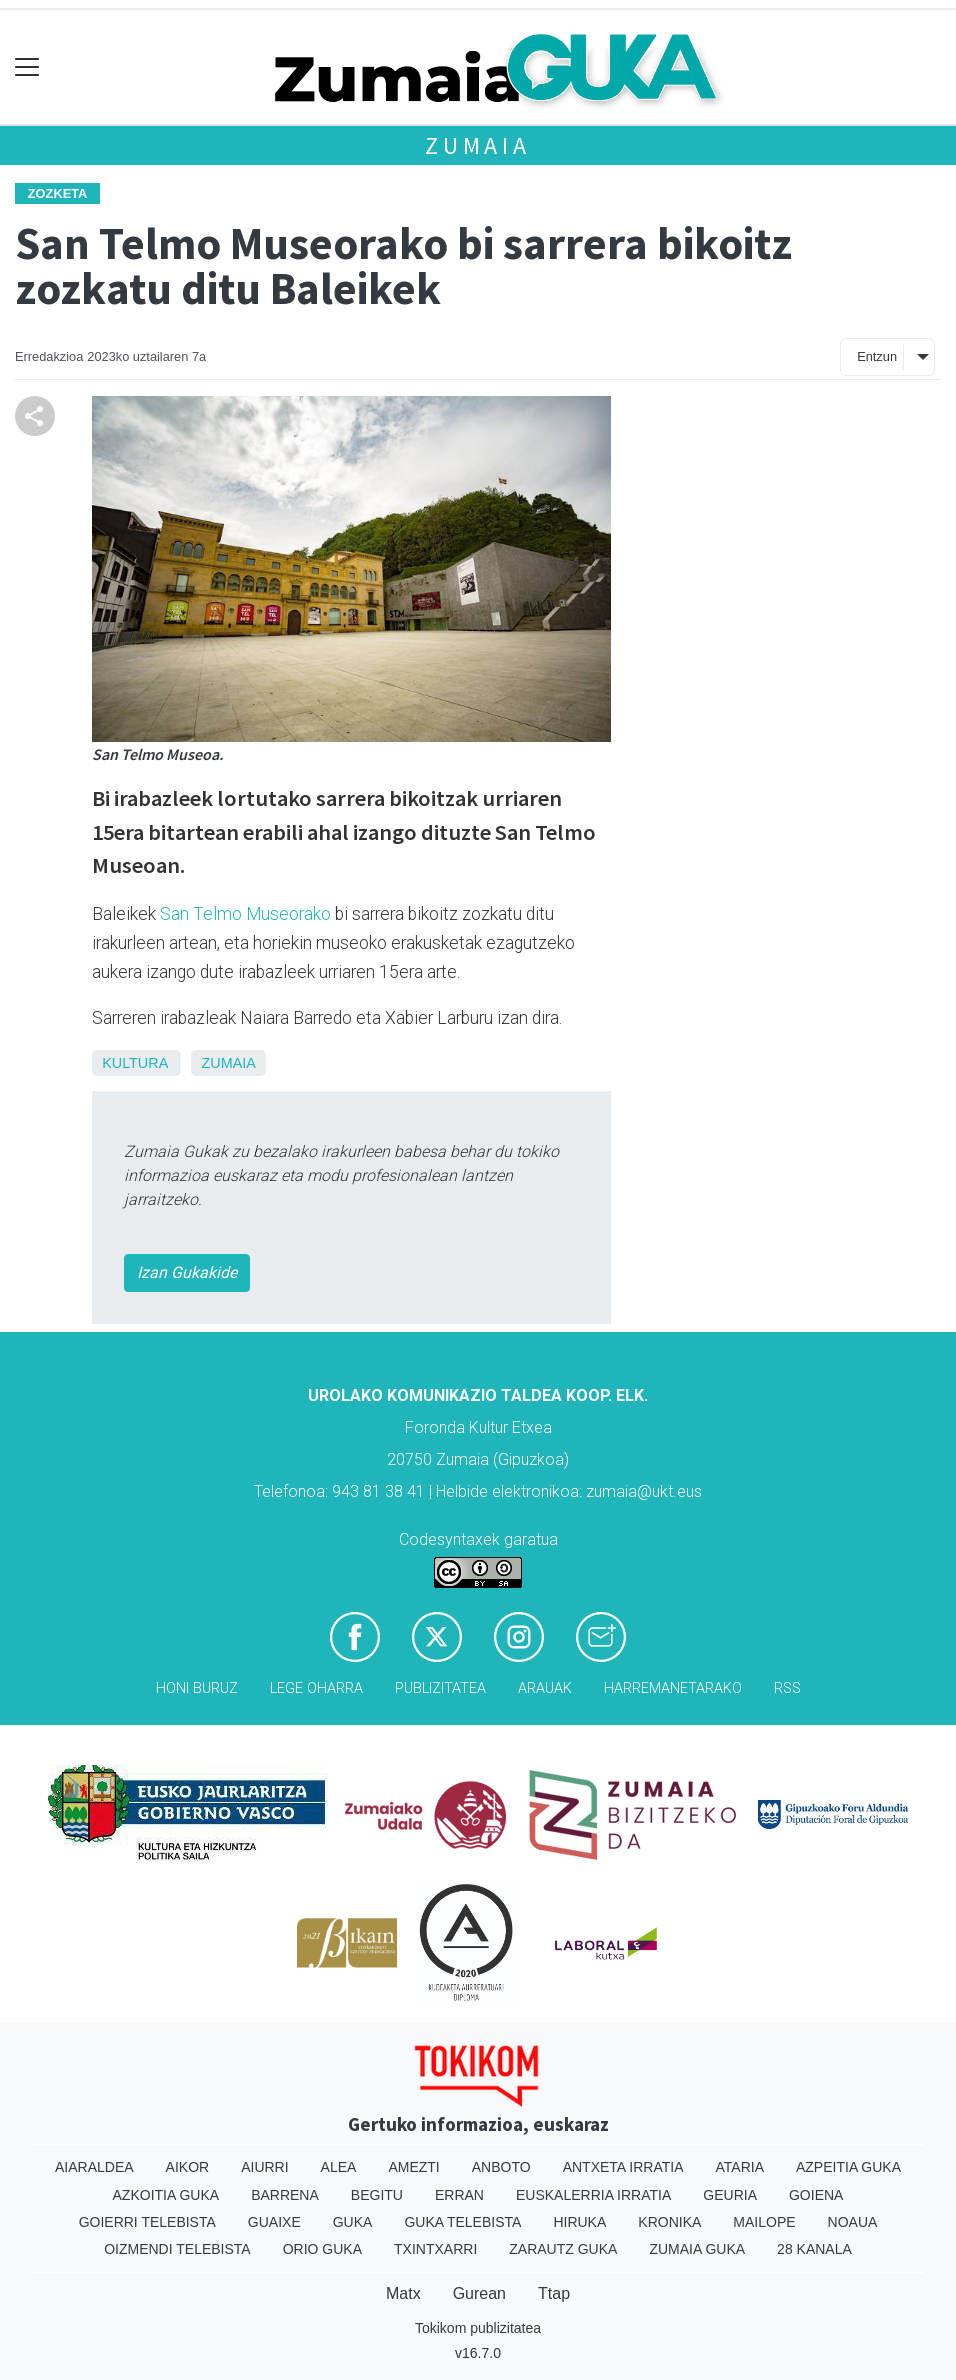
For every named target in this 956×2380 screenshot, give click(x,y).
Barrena (285, 2195)
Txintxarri (435, 2249)
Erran (459, 2195)
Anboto (501, 2167)
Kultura (134, 1063)
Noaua (853, 2222)
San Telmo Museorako (245, 914)
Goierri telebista (147, 2222)
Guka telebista (462, 2222)
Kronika (669, 2222)
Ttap (554, 2293)
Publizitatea (440, 1688)
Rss (787, 1688)
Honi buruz (197, 1688)
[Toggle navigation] (27, 67)
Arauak (545, 1688)
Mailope (764, 2222)
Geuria (730, 2195)
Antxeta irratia (623, 2167)
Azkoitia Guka (166, 2195)
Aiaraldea (94, 2167)
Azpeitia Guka (848, 2167)
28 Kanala (814, 2249)
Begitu (377, 2195)
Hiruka (579, 2222)
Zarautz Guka (563, 2249)
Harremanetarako (673, 1688)
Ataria (739, 2167)
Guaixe (274, 2222)
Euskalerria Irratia (593, 2195)
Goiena (816, 2195)
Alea (339, 2167)
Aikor (188, 2167)
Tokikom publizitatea (478, 2328)
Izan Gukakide (187, 1272)
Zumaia (478, 145)
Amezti (413, 2167)
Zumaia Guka (697, 2249)
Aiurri (264, 2167)
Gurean (479, 2293)
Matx (403, 2293)
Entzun (877, 356)
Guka (353, 2222)
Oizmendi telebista (177, 2249)
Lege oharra (316, 1688)
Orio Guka (322, 2249)
